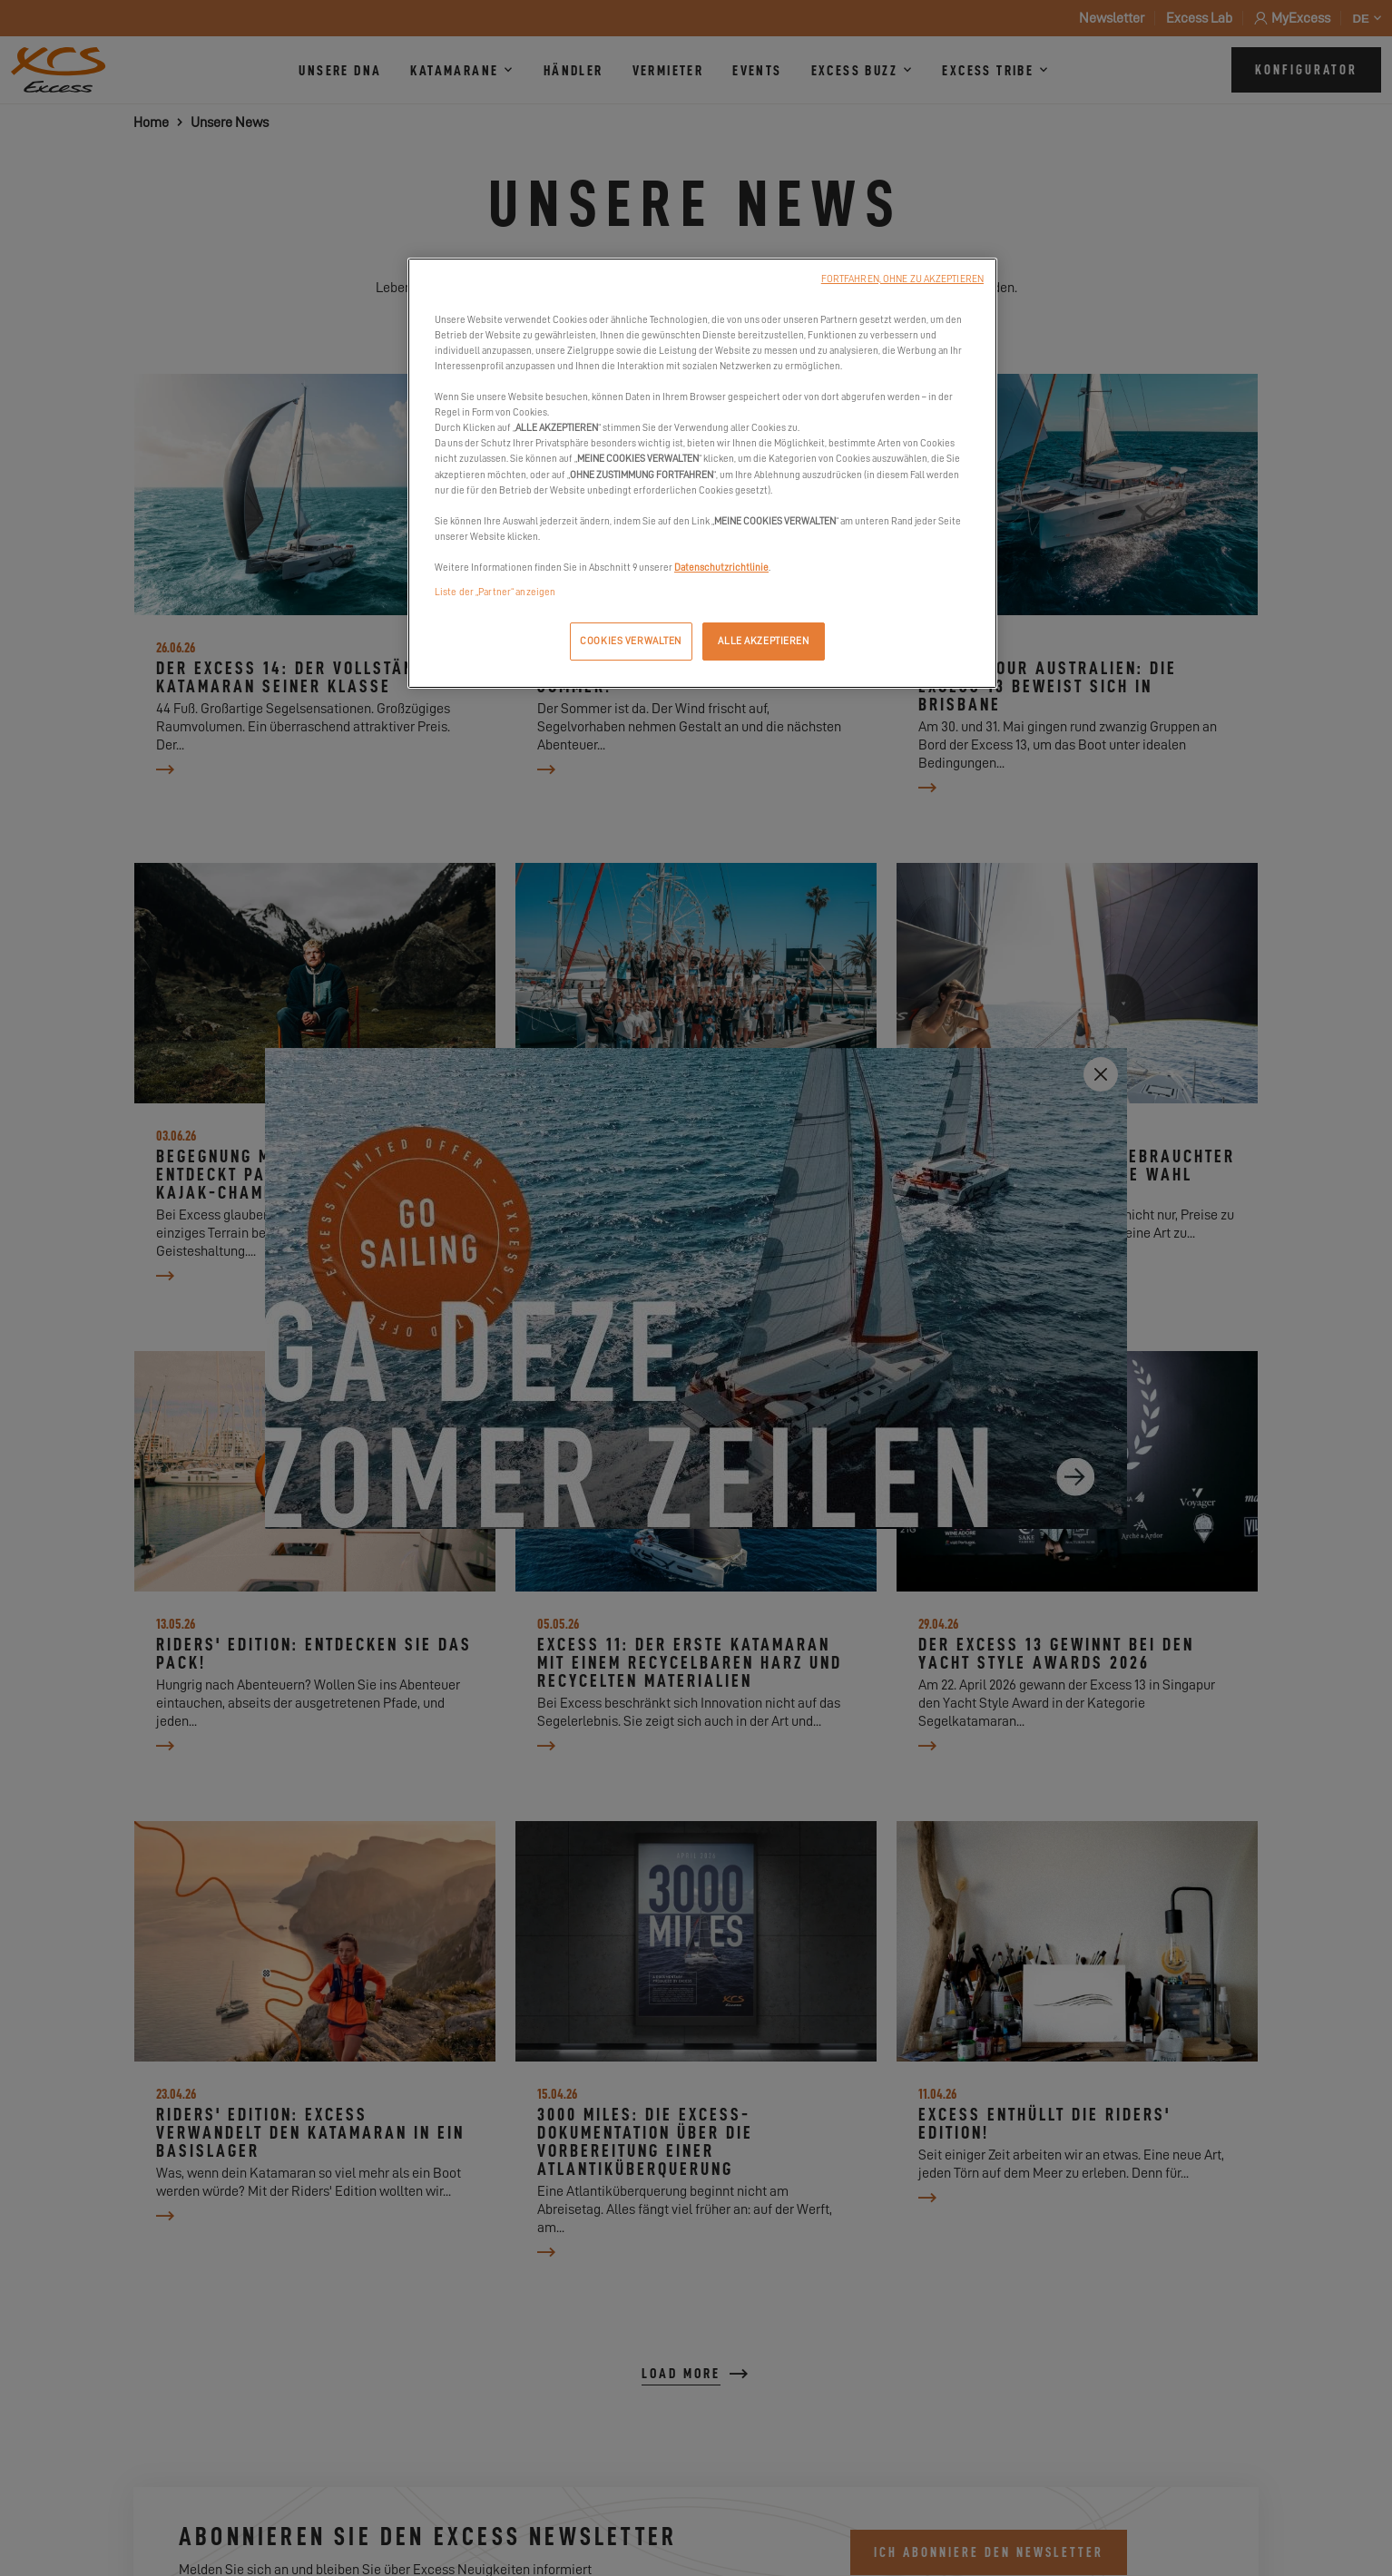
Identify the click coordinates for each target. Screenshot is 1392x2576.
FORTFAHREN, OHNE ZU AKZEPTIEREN (902, 279)
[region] (702, 473)
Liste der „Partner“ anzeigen (495, 592)
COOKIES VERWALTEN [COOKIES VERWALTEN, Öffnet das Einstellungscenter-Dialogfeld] (630, 641)
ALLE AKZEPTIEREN (763, 641)
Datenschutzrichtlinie (721, 568)
